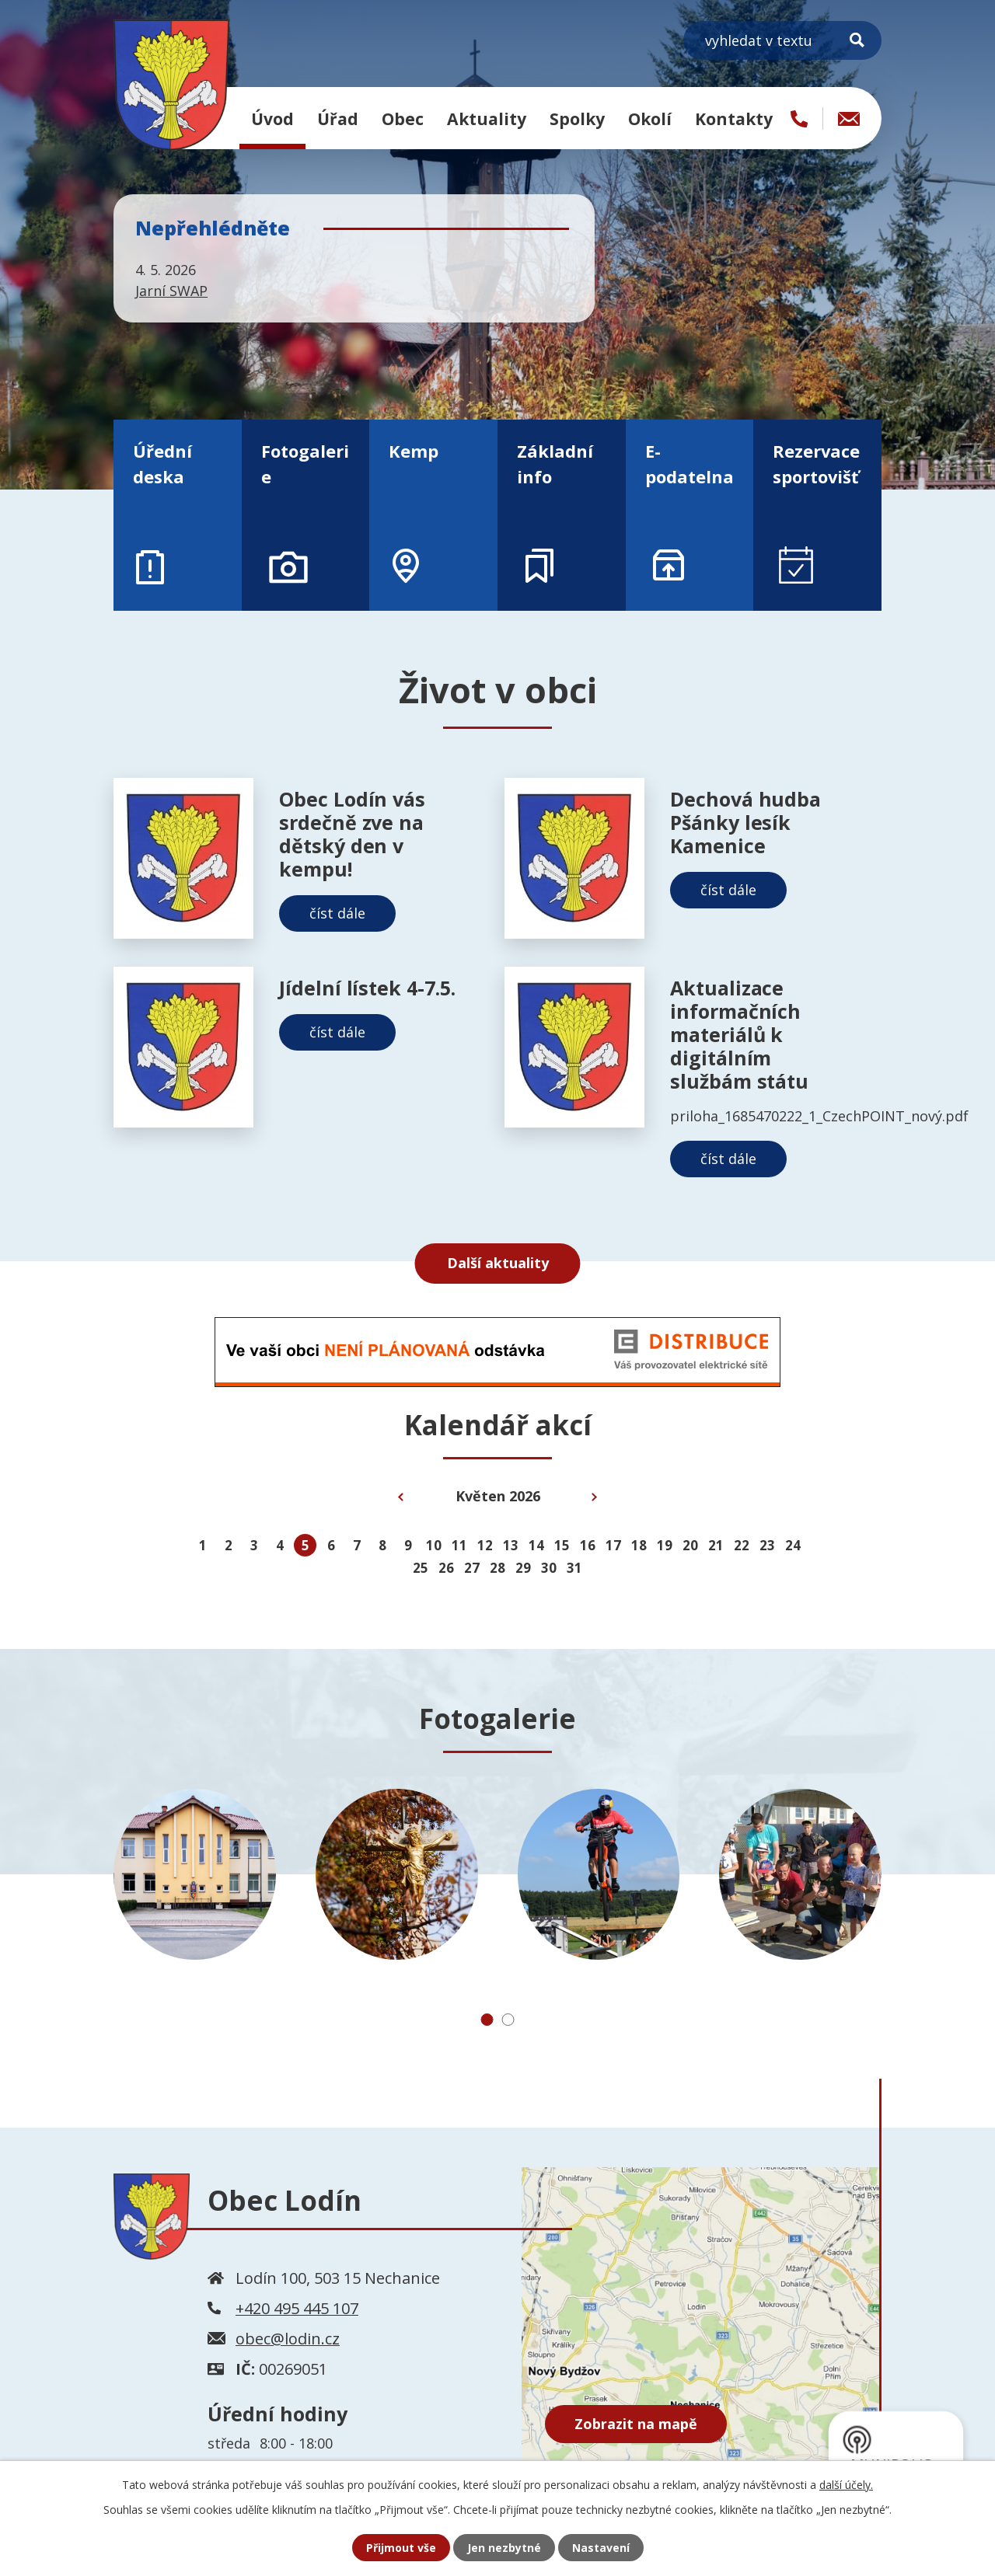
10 (434, 1545)
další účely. (846, 2484)
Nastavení (601, 2547)
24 (793, 1545)
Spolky (577, 118)
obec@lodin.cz (288, 2338)
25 (420, 1568)
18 (639, 1545)
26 (446, 1568)
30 (549, 1568)
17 (613, 1545)
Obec (403, 118)
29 (523, 1568)
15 (562, 1545)
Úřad (337, 118)
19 (664, 1545)
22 (741, 1545)
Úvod (272, 118)
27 (472, 1568)
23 (767, 1545)
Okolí (650, 118)
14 (536, 1545)
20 (690, 1545)
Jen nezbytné (504, 2547)
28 (497, 1568)
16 (587, 1545)
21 (716, 1545)
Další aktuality (498, 1262)
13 (510, 1545)
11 (459, 1545)
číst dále (337, 913)
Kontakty (734, 118)
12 (485, 1545)
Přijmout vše (401, 2547)
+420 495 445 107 (297, 2308)
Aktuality (486, 118)
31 (574, 1568)
